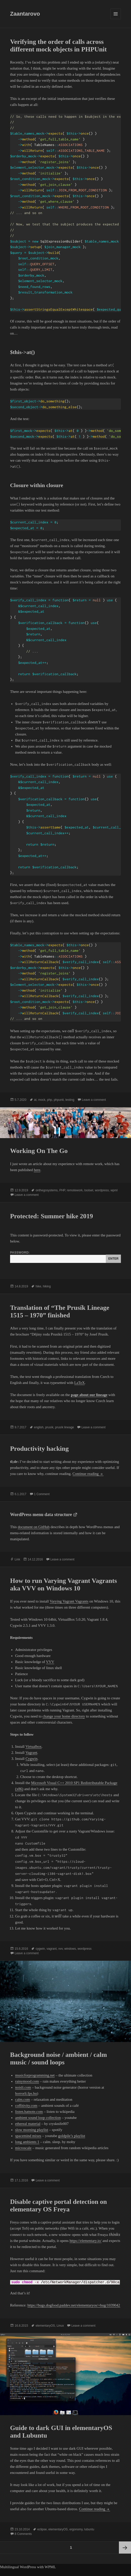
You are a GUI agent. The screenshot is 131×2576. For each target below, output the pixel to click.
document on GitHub (34, 1527)
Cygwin (31, 1759)
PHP (62, 1190)
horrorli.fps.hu (26, 2093)
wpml (114, 1190)
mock (41, 1100)
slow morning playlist (31, 2130)
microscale (23, 2148)
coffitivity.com (26, 2106)
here (37, 1170)
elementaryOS (45, 2325)
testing (69, 1100)
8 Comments (23, 2534)
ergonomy (75, 2529)
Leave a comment (94, 1100)
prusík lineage (64, 1427)
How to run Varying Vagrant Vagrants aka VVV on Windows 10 (63, 1584)
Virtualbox (33, 1746)
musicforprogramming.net (35, 2075)
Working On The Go (39, 1150)
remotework (75, 1190)
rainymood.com (27, 2081)
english (39, 1427)
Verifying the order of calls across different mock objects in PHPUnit (58, 45)
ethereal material (27, 2124)
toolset (88, 1190)
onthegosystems (46, 1190)
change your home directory (64, 1716)
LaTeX (79, 1383)
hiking (47, 1286)
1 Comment (42, 1494)
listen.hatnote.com (29, 2112)
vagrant (52, 1948)
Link (17, 1559)
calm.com (22, 2099)
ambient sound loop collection (38, 2118)
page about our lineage (89, 1395)
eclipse (42, 2529)
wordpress (102, 1190)
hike (38, 1286)
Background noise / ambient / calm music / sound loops (58, 2058)
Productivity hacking (39, 1448)
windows (70, 1948)
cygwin (40, 1948)
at (35, 1100)
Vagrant (31, 1753)
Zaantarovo (25, 14)
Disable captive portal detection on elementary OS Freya (58, 2205)
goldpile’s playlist (71, 2136)
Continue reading (88, 1474)
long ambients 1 (27, 2142)
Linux (60, 2325)
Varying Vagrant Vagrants (69, 1601)
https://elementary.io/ (86, 2241)
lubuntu (89, 2529)
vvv (60, 1948)
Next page (125, 2547)
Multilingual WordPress (18, 2567)
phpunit (58, 1100)
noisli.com (23, 2087)
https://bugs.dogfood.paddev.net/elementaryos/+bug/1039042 (73, 2305)
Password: (65, 1257)
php (49, 1100)
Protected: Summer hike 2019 (51, 1216)
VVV (50, 1662)
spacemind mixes (28, 2136)
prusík (49, 1427)
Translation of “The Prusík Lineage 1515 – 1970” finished (59, 1311)
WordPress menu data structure (41, 1514)
